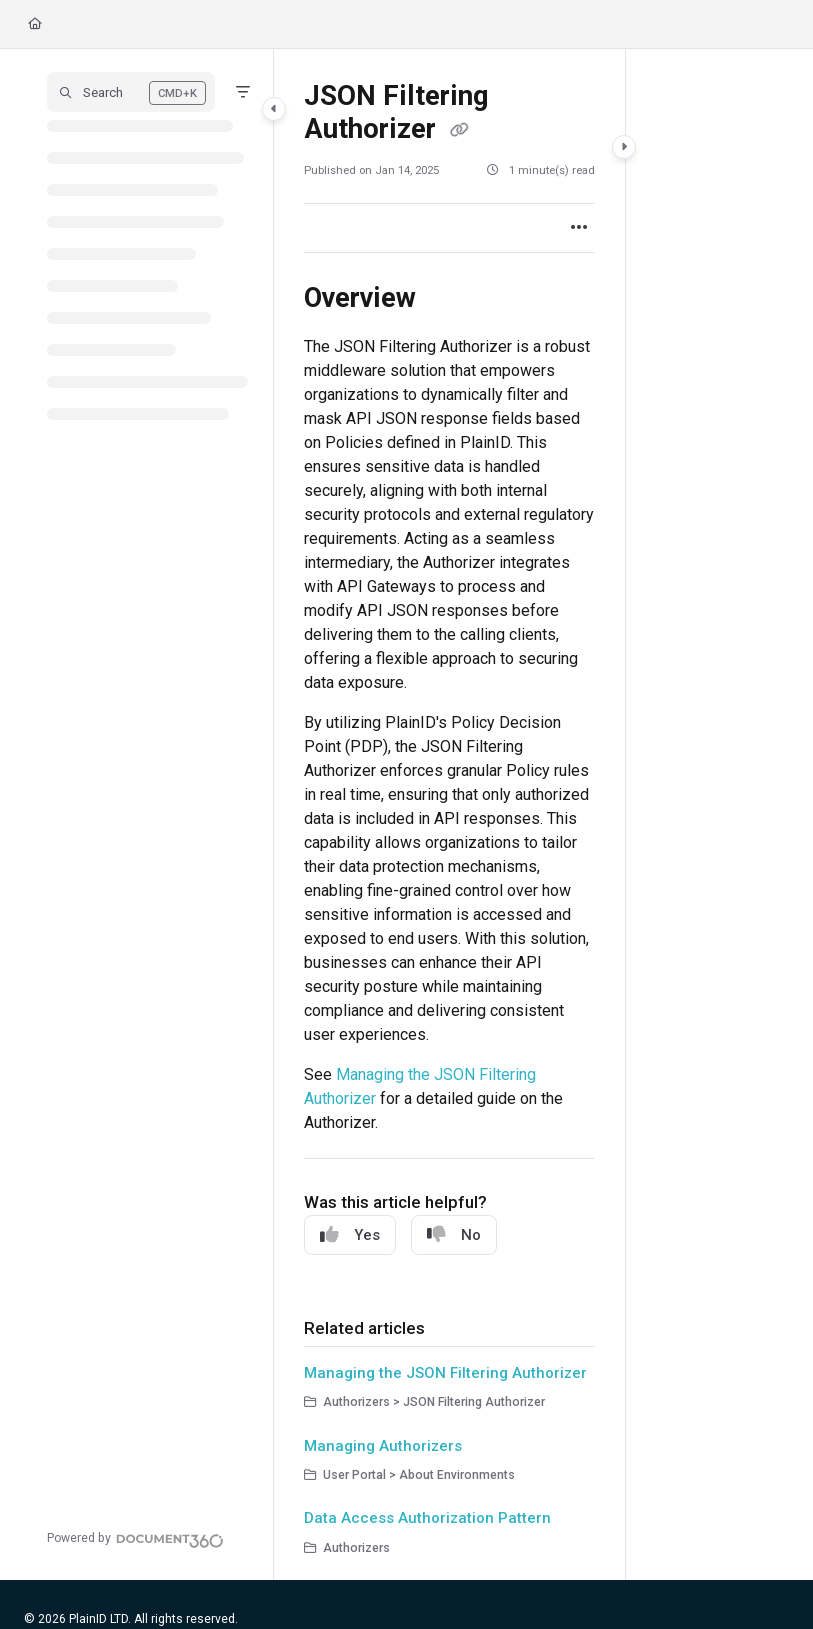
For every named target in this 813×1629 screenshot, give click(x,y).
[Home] (35, 24)
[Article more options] (579, 228)
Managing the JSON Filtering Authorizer (445, 1373)
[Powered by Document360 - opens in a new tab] (135, 1538)
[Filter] (243, 92)
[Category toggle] (274, 109)
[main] (449, 814)
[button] (131, 92)
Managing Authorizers (383, 1446)
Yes (350, 1234)
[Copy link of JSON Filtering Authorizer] (459, 131)
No (454, 1234)
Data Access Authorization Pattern (427, 1518)
